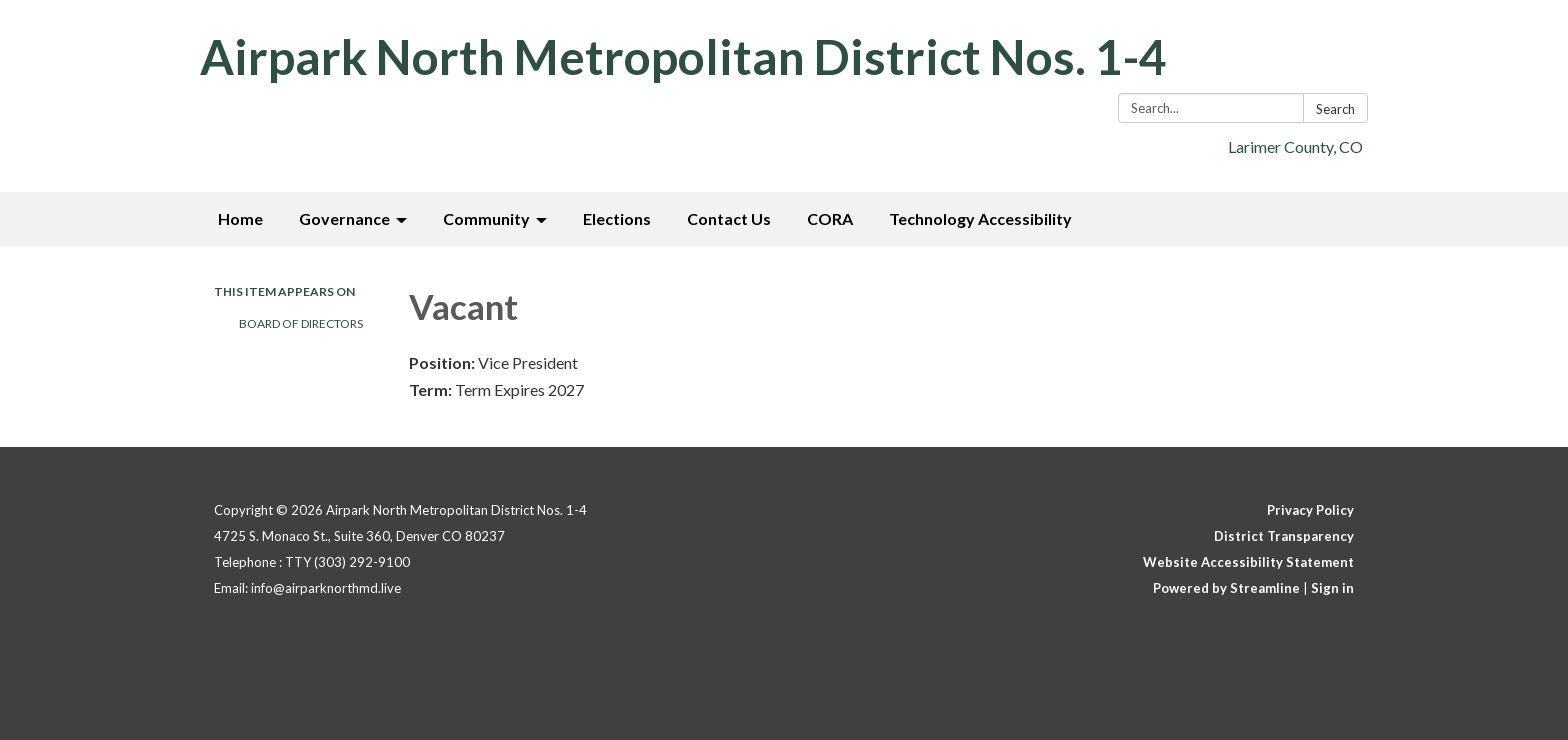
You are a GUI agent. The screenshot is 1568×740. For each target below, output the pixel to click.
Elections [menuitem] (617, 218)
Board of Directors (301, 323)
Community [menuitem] (486, 218)
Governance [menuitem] (344, 218)
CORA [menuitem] (830, 218)
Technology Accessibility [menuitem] (980, 218)
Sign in (1332, 588)
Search (1335, 109)
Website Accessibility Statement (1248, 562)
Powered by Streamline (1226, 588)
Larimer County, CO (1295, 146)
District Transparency (1284, 536)
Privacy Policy (1310, 510)
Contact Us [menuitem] (729, 218)
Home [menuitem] (240, 218)
